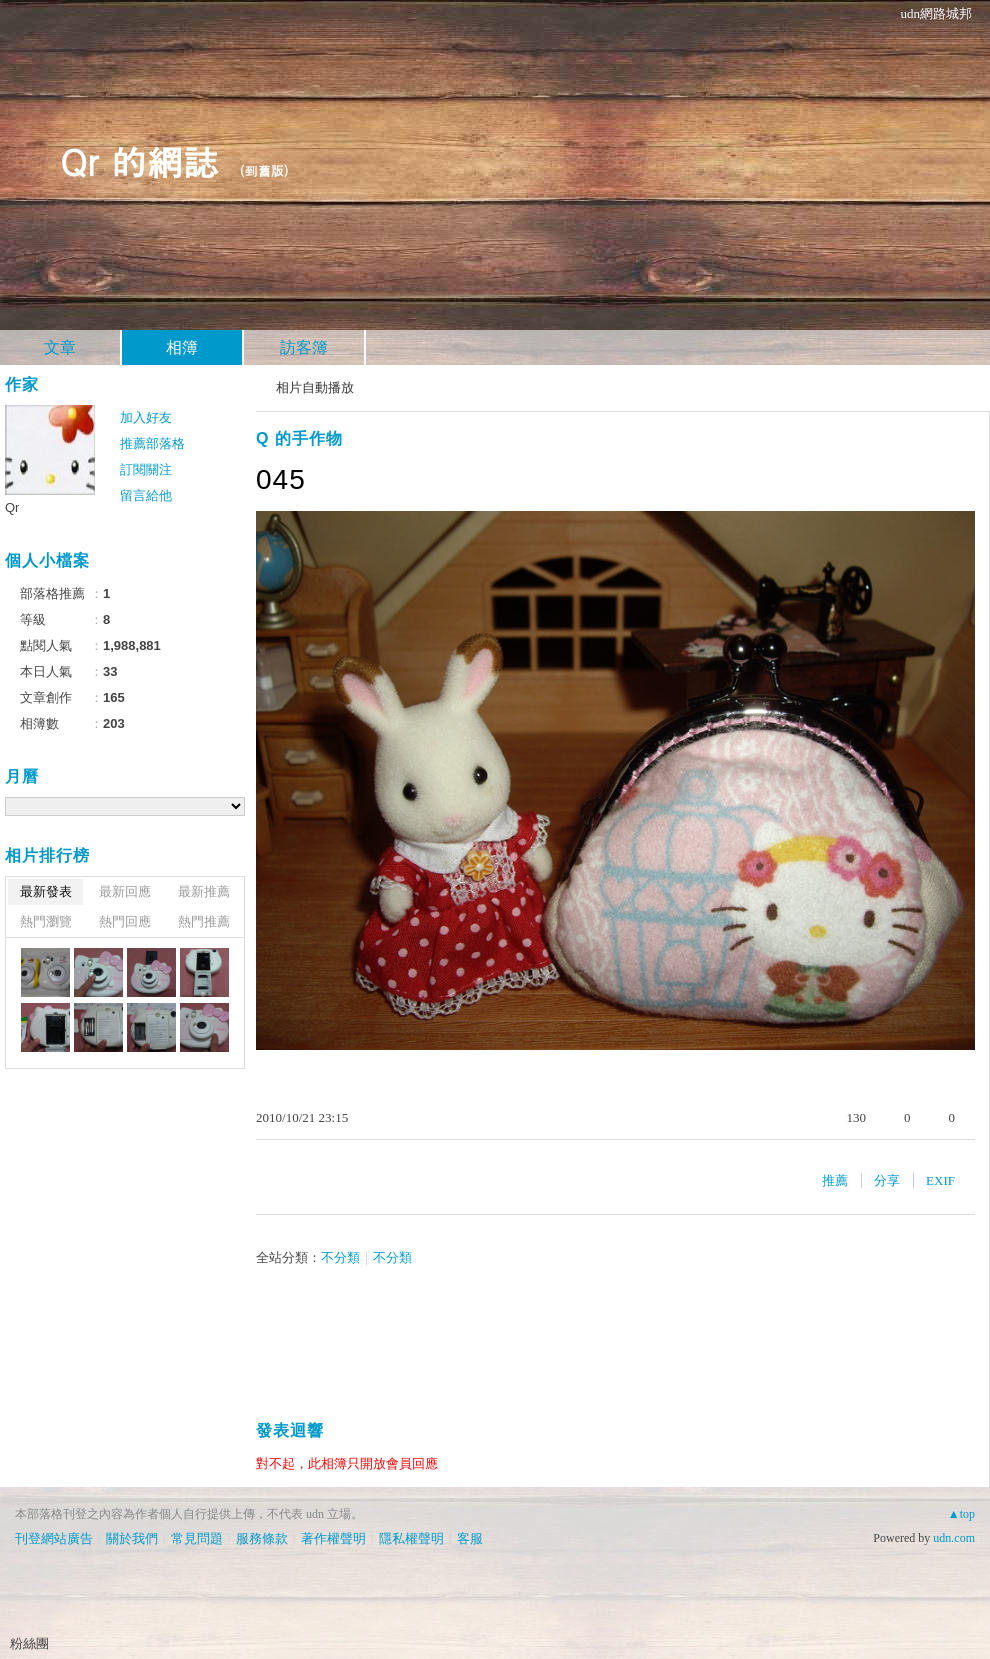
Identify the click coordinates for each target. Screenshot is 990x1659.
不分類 (340, 1257)
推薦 (835, 1180)
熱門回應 (125, 921)
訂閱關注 (146, 469)
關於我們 (132, 1538)
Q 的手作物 (299, 438)
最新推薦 (204, 891)
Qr (12, 507)
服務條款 (262, 1538)
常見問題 (197, 1538)
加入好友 (146, 417)
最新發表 (46, 891)
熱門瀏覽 (46, 921)
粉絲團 (29, 1643)
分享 (887, 1180)
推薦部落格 (152, 443)
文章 (60, 347)
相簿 (182, 347)
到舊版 (264, 170)
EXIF (940, 1180)
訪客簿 (304, 347)
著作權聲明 (333, 1538)
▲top (961, 1514)
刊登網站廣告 (54, 1538)
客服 (470, 1538)
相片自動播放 (315, 387)
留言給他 (146, 495)
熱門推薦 (204, 921)
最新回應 (125, 891)
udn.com (954, 1538)
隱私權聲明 (411, 1538)
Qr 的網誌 (139, 160)
